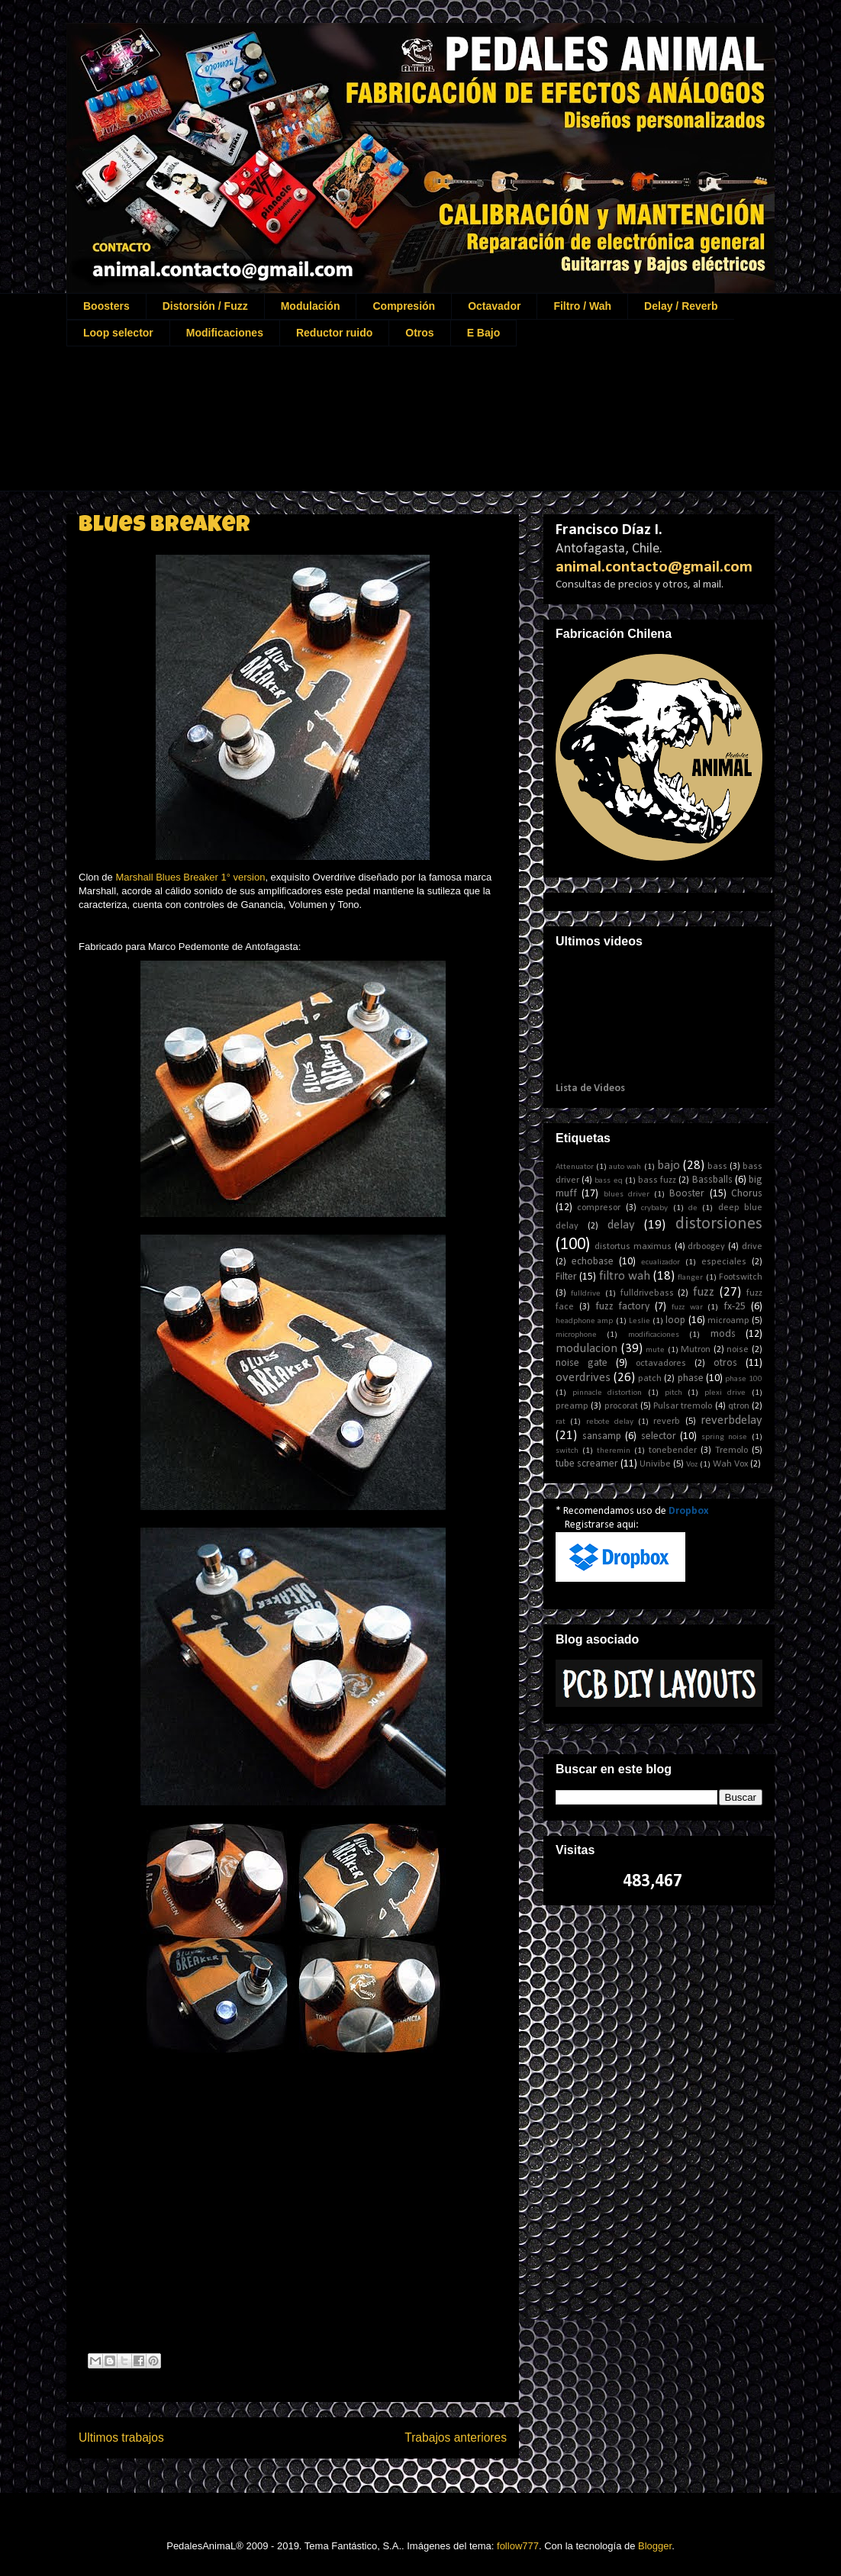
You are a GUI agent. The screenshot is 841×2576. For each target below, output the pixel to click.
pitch (673, 1393)
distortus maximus (633, 1246)
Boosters (106, 306)
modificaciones (653, 1335)
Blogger (655, 2546)
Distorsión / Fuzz (205, 306)
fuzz (703, 1292)
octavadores (661, 1363)
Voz (692, 1464)
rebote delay (609, 1422)
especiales (723, 1262)
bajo (668, 1165)
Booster (686, 1193)
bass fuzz (657, 1180)
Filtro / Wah (582, 306)
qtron (738, 1406)
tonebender (673, 1450)
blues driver (626, 1194)
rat (561, 1422)
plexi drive (725, 1393)
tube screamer (587, 1464)
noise (738, 1349)
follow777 (518, 2546)
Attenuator (575, 1167)
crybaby (654, 1208)
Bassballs (712, 1180)
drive (752, 1246)
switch (567, 1451)
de (693, 1208)
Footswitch (740, 1277)
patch (650, 1378)
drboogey (706, 1246)
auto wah (625, 1167)
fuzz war (687, 1307)
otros (725, 1363)
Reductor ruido (334, 333)
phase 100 (743, 1379)
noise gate (581, 1363)
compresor (598, 1207)
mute (655, 1350)
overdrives (583, 1377)
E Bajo (484, 333)
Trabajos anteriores (455, 2437)
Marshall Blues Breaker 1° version (190, 877)
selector (658, 1436)
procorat (621, 1406)
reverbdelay (731, 1420)
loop (675, 1320)
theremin (613, 1451)
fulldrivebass (647, 1293)
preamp (572, 1406)
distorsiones (718, 1224)
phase (691, 1378)
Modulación (310, 306)
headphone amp (584, 1321)
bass (717, 1166)
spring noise (724, 1437)
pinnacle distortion (607, 1393)
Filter (566, 1277)
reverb (666, 1421)
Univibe (655, 1464)
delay (621, 1225)
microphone (576, 1335)
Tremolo (731, 1450)
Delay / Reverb (681, 306)
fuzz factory (622, 1306)
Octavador (494, 306)
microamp (728, 1320)
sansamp (601, 1436)
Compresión (403, 306)
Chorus (746, 1193)
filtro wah (624, 1276)
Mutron (695, 1349)
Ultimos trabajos (121, 2437)
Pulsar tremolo (682, 1406)
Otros (419, 333)
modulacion (586, 1348)
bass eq (608, 1181)
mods (723, 1334)
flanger (690, 1278)
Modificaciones (224, 333)
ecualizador (660, 1262)
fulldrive (586, 1294)
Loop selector (118, 333)
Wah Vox (730, 1464)
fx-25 (734, 1306)
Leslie (639, 1321)
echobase (593, 1261)
